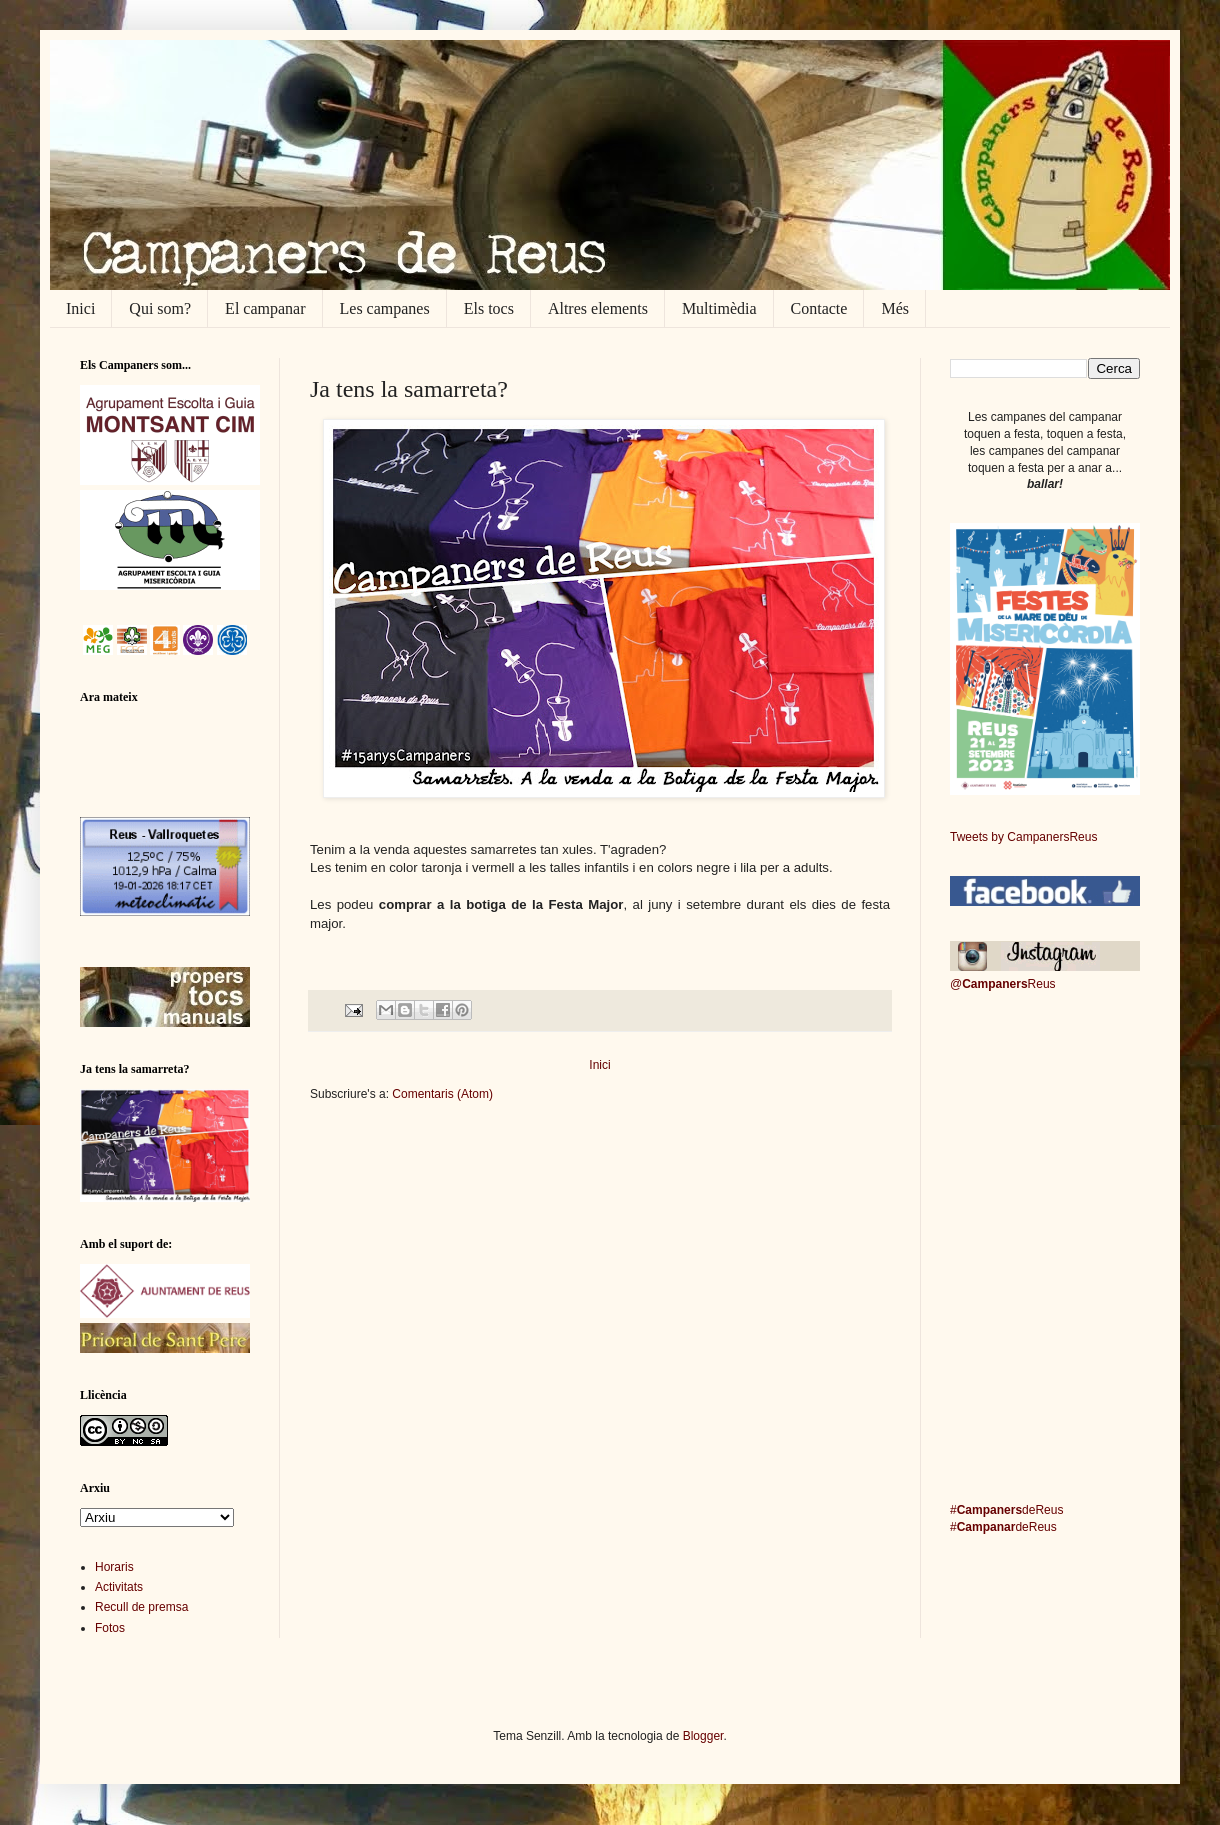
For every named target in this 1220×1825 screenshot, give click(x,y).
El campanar (265, 308)
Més (895, 308)
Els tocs (489, 308)
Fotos (110, 1628)
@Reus (1003, 984)
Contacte (819, 308)
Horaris (114, 1567)
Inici (80, 308)
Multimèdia (719, 308)
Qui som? (160, 308)
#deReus (1006, 1510)
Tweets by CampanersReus (1023, 837)
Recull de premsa (141, 1607)
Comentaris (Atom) (442, 1094)
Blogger (703, 1736)
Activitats (119, 1587)
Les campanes (385, 308)
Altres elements (598, 308)
